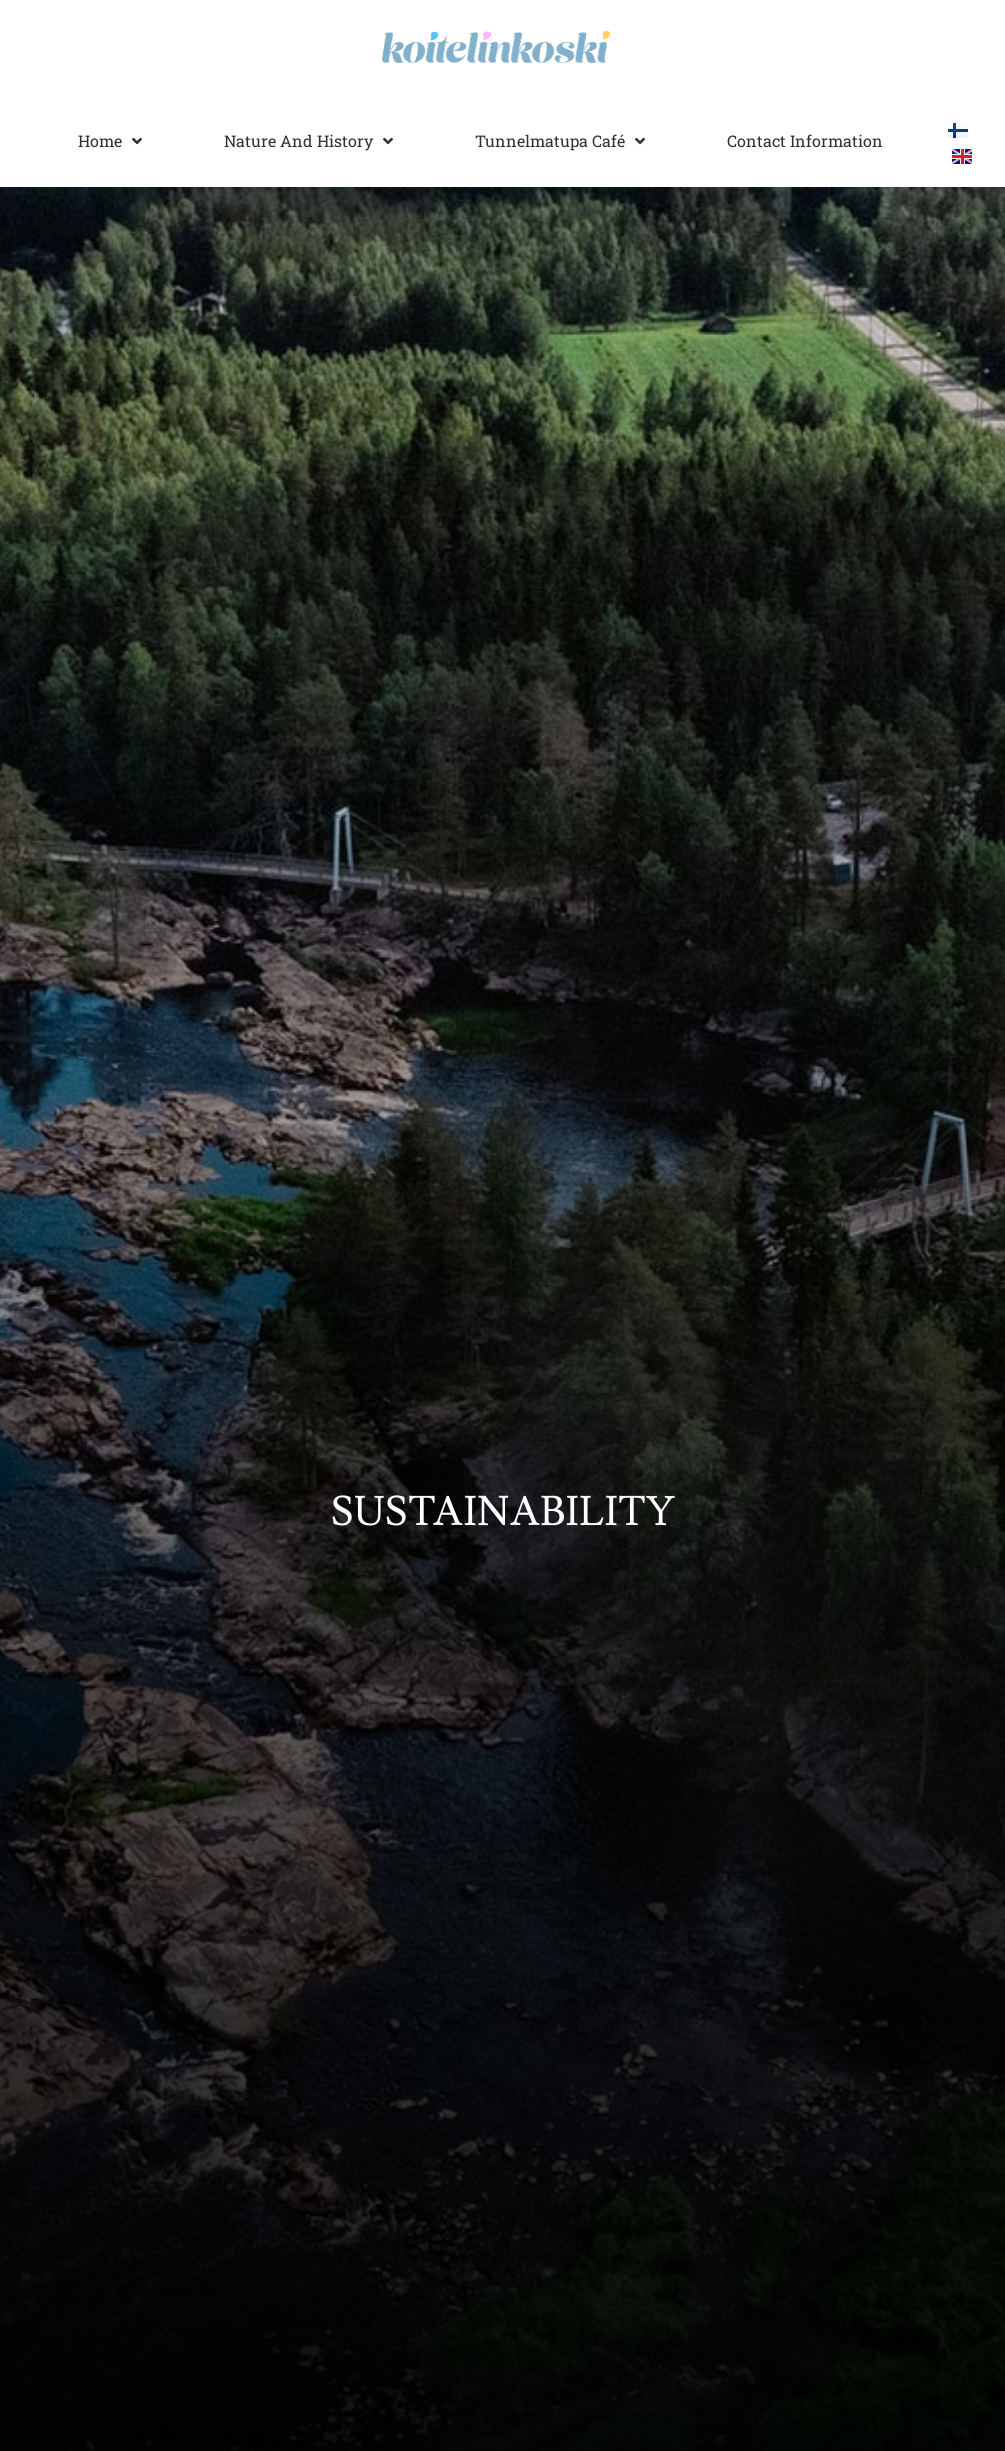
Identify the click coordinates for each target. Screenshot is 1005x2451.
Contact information (805, 140)
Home (110, 141)
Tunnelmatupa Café (560, 141)
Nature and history (308, 141)
